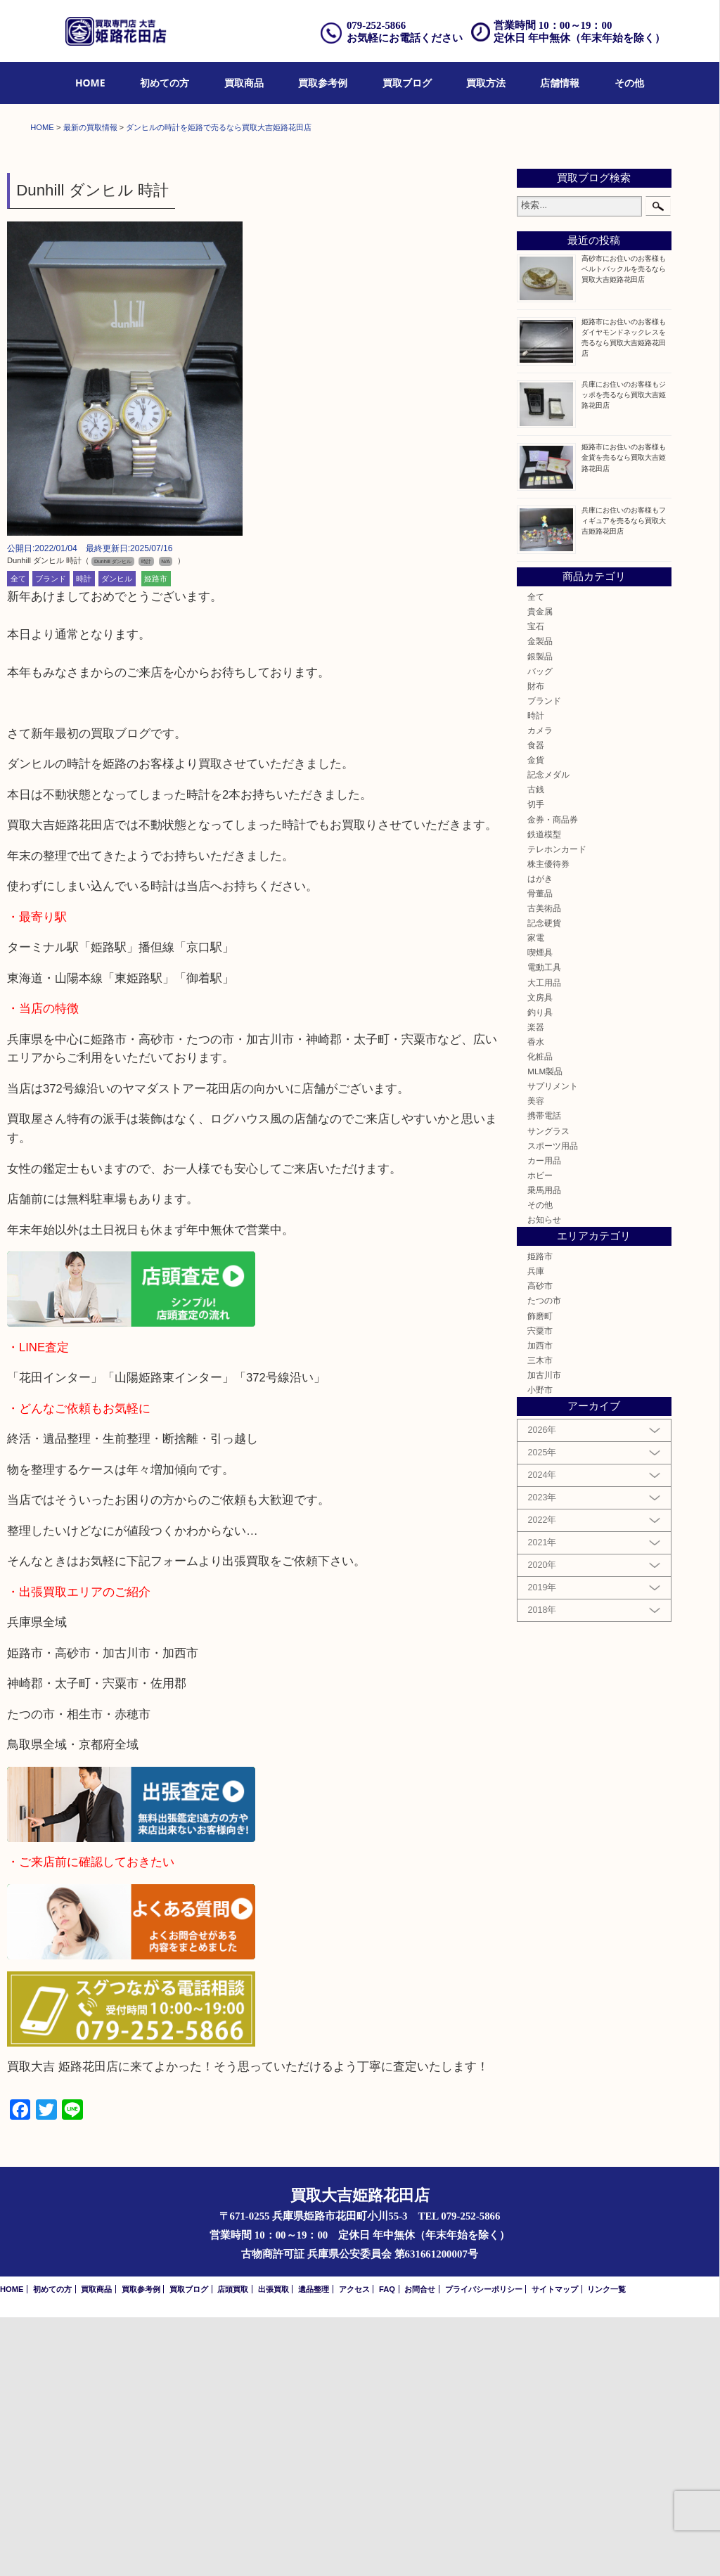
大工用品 (544, 1241)
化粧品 (540, 1315)
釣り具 (540, 1270)
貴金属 (540, 870)
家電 (535, 1196)
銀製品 (540, 915)
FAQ (387, 2548)
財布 (535, 944)
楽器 (535, 1285)
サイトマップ (555, 2548)
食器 (535, 1003)
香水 (535, 1300)
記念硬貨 (544, 1181)
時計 (83, 837)
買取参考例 (322, 82)
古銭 (535, 1048)
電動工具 (544, 1226)
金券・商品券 (552, 1078)
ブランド (50, 837)
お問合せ (419, 2548)
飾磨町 (540, 1574)
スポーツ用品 (552, 1404)
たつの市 (544, 1559)
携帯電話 (544, 1374)
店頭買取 (232, 2548)
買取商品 (244, 82)
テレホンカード (556, 1107)
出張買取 (273, 2548)
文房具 (540, 1256)
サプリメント (552, 1344)
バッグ (540, 929)
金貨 (535, 1018)
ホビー (540, 1433)
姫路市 (155, 837)
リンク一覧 (606, 2548)
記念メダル (548, 1033)
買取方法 (486, 82)
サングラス (548, 1389)
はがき (540, 1137)
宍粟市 (540, 1589)
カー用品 (544, 1419)
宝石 (535, 884)
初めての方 (164, 82)
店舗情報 (559, 82)
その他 (629, 82)
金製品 (540, 900)
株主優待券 (548, 1122)
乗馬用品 (544, 1448)
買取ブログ (407, 82)
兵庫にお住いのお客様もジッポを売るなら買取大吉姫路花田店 (623, 653)
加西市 (540, 1604)
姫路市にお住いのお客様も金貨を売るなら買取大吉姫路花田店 (623, 716)
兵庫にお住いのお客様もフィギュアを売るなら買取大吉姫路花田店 (623, 779)
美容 (535, 1359)
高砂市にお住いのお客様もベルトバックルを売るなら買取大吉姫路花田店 (623, 527)
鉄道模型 (544, 1092)
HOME (90, 82)
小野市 (540, 1648)
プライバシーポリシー (483, 2548)
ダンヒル (116, 837)
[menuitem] (90, 83)
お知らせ (544, 1478)
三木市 (540, 1618)
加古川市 (544, 1633)
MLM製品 (544, 1329)
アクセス (354, 2548)
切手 (535, 1063)
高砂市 (540, 1544)
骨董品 (540, 1152)
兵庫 (535, 1529)
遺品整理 (313, 2548)
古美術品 (544, 1166)
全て (18, 837)
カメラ (540, 988)
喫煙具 (540, 1211)
